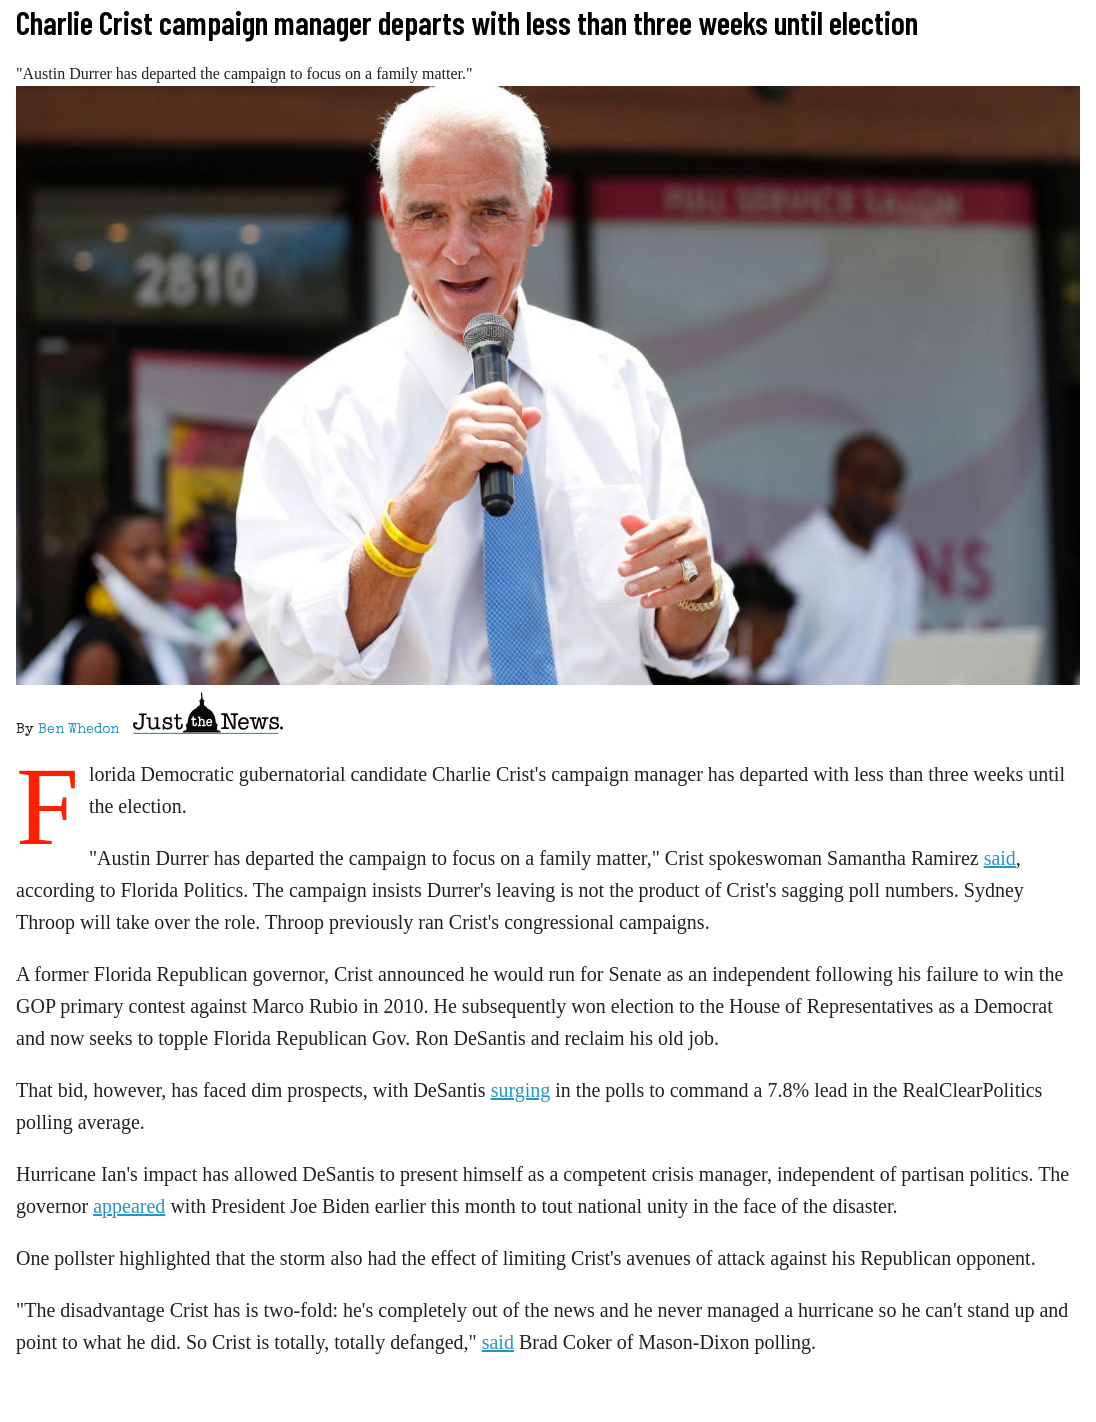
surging (521, 1090)
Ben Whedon (78, 730)
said (1000, 858)
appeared (129, 1206)
